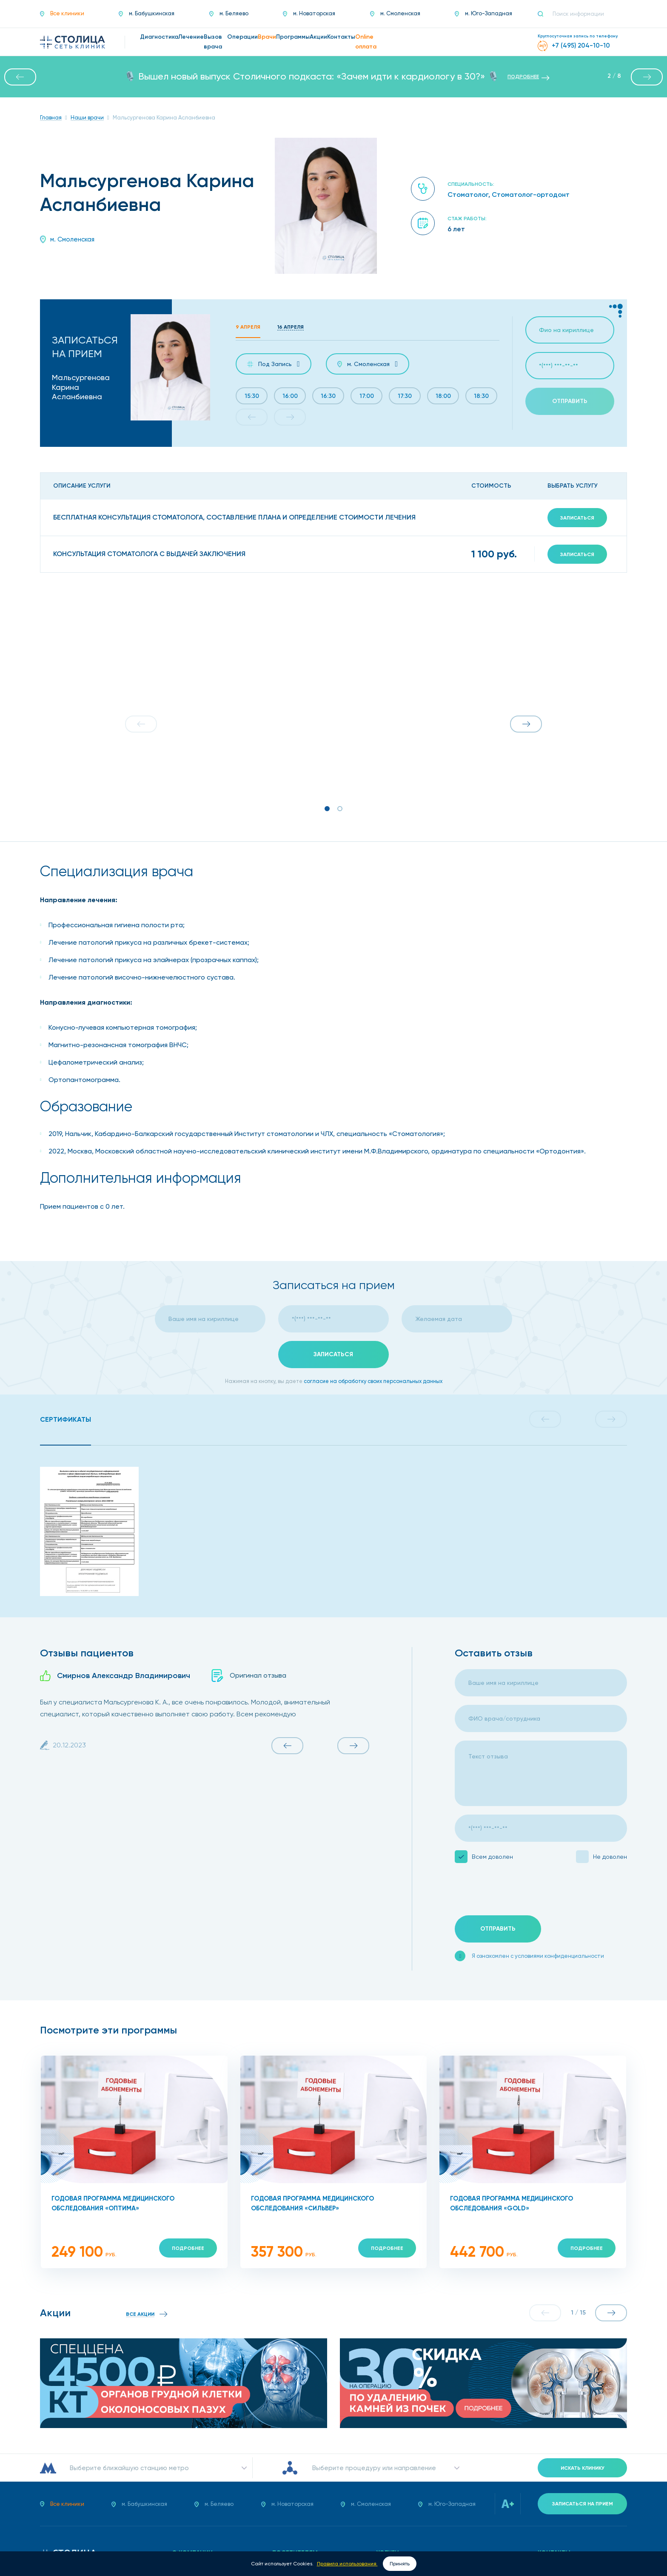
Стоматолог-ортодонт (531, 194)
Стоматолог (468, 194)
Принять (400, 2564)
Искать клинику (582, 2468)
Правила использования (347, 2564)
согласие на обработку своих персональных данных (373, 1381)
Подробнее (188, 2248)
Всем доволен (492, 1856)
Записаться (577, 518)
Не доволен (610, 1856)
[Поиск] (544, 14)
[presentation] (519, 1890)
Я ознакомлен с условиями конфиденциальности (538, 1956)
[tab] (65, 1420)
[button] (20, 76)
